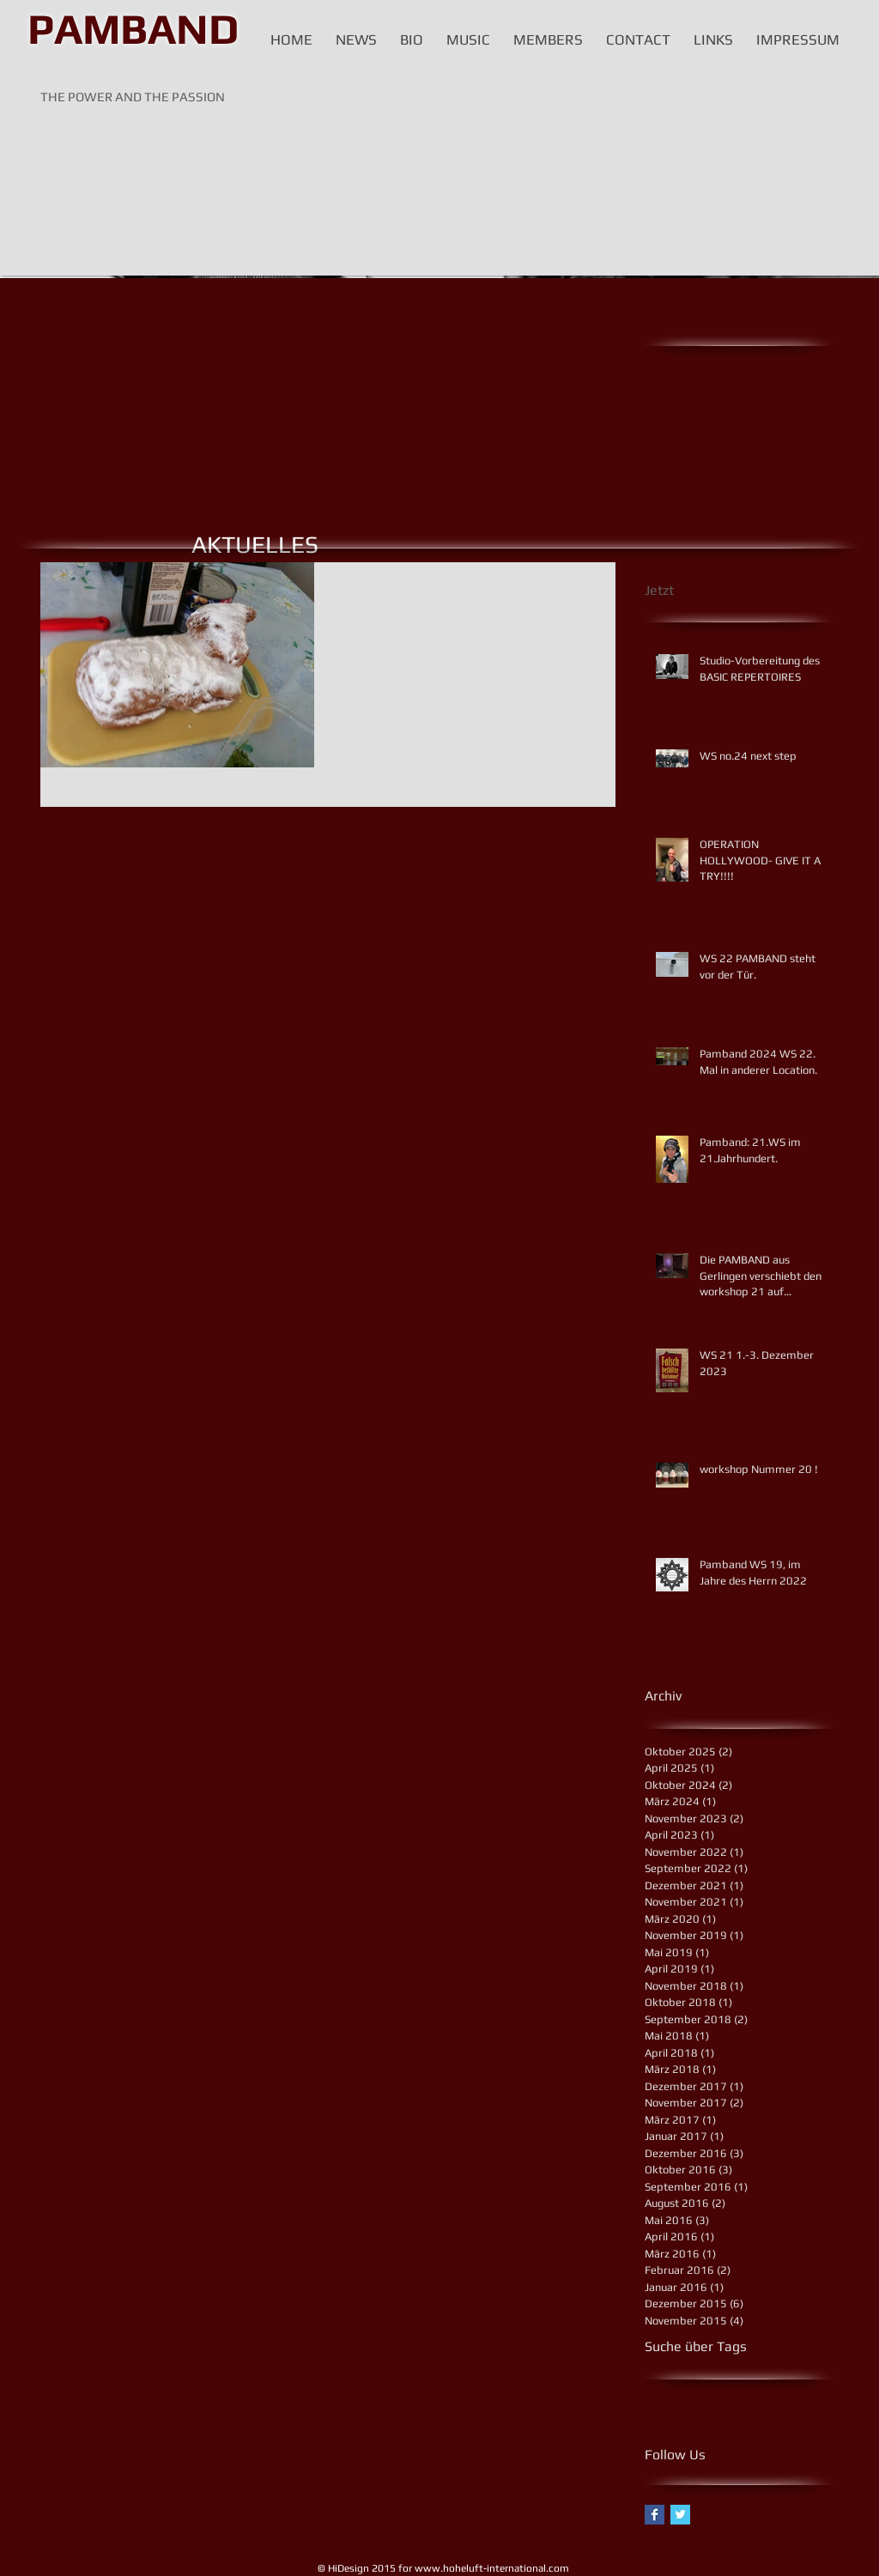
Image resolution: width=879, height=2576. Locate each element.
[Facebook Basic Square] (654, 2514)
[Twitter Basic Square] (680, 2514)
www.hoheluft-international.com (492, 2568)
